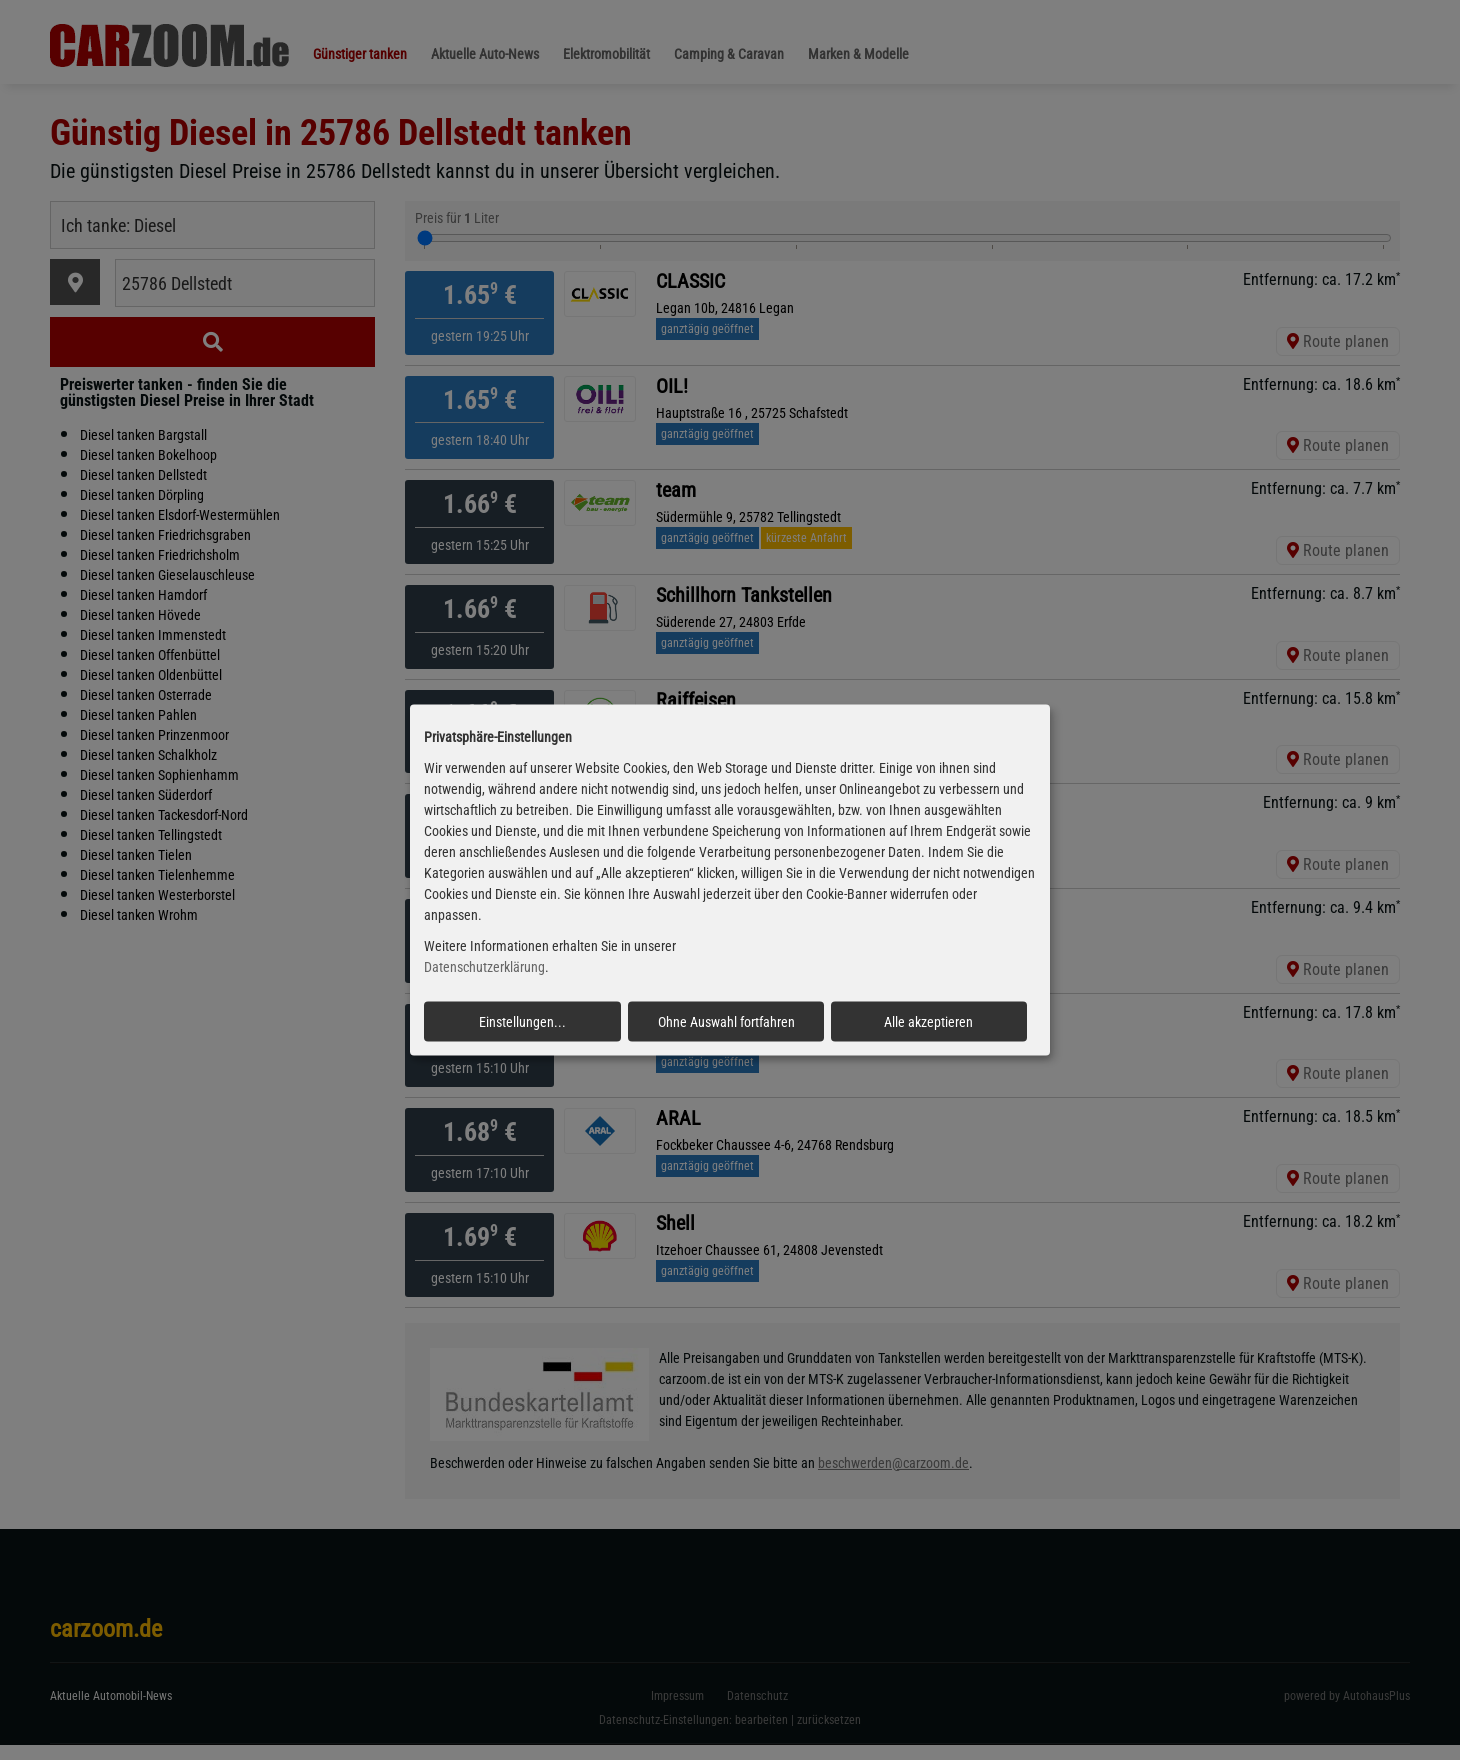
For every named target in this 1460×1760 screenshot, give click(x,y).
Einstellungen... (522, 1021)
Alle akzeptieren (928, 1021)
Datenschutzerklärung (484, 967)
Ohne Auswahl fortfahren (726, 1021)
